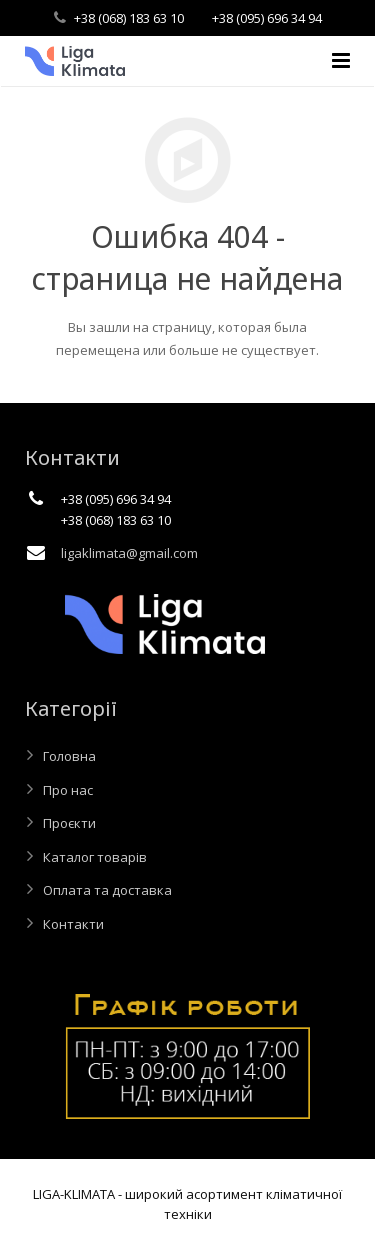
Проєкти (69, 823)
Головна (69, 756)
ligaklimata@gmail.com (129, 553)
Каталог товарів (95, 857)
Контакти (73, 924)
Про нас (68, 790)
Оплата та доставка (107, 890)
